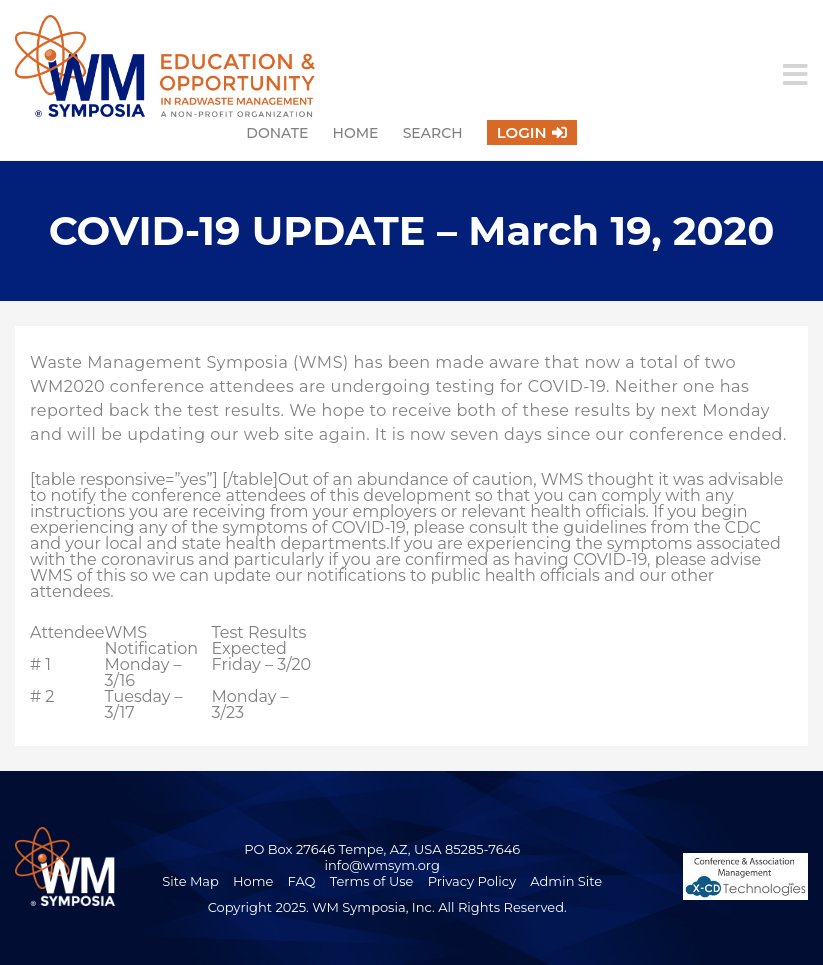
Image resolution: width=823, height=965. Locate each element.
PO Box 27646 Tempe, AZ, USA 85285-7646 (382, 849)
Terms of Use (372, 881)
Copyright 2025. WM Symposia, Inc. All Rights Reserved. (387, 907)
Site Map (190, 881)
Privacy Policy (472, 881)
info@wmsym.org (382, 865)
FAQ (302, 881)
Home (356, 133)
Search (433, 133)
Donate (277, 133)
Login (522, 132)
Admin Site (566, 881)
